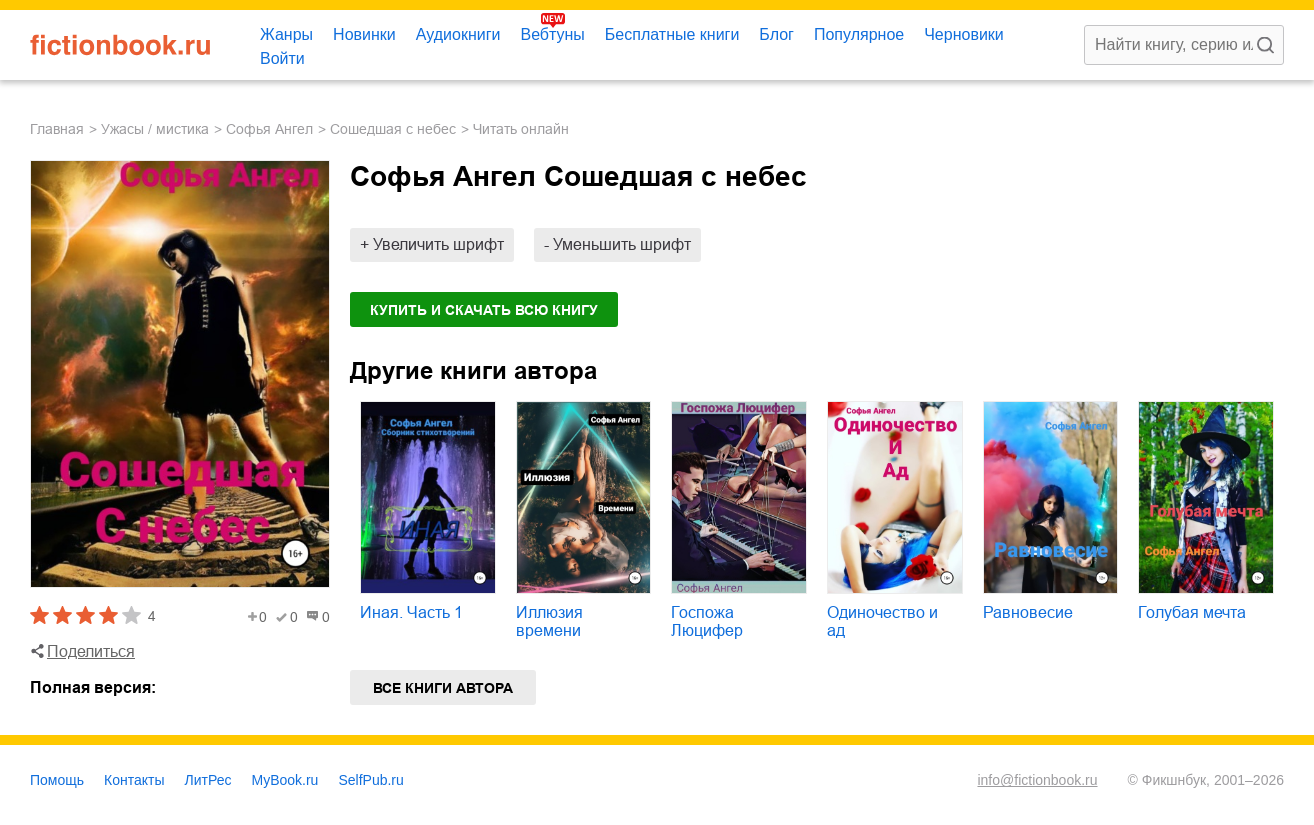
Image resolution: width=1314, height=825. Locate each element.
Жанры (286, 34)
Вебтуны (552, 34)
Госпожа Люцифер (707, 621)
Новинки (364, 34)
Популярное (859, 34)
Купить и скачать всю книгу (484, 310)
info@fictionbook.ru (1037, 780)
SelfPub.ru (370, 780)
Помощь (57, 780)
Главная (57, 129)
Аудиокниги (458, 34)
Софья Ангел (269, 129)
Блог (776, 34)
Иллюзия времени (549, 621)
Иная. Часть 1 (411, 612)
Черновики (964, 34)
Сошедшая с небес (393, 129)
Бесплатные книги (672, 34)
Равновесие (1028, 612)
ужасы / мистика (155, 129)
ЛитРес (208, 780)
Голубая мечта (1192, 612)
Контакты (134, 780)
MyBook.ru (285, 780)
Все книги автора (443, 688)
